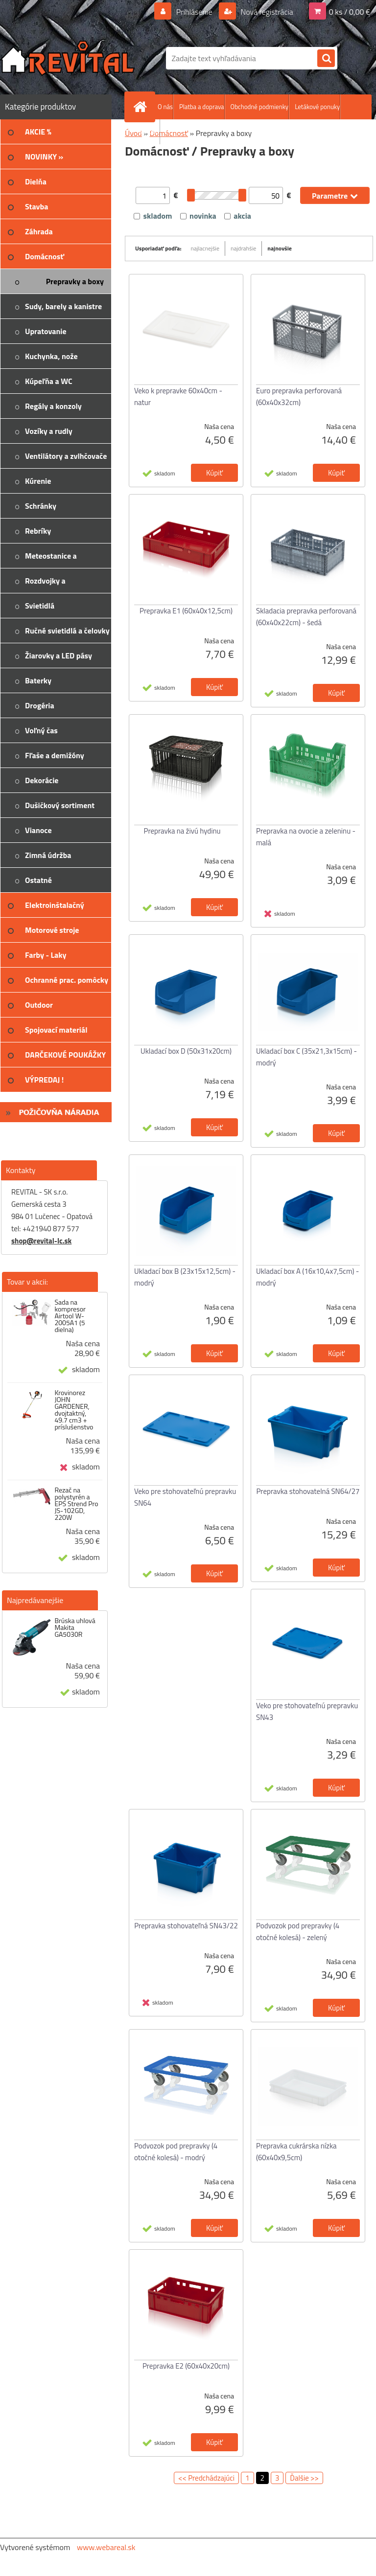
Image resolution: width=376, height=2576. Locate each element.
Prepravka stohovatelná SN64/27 (307, 1491)
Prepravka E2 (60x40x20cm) (186, 2366)
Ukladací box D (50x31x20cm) (186, 1051)
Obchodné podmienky (260, 107)
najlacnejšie (205, 248)
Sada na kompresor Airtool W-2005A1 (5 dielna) (70, 1316)
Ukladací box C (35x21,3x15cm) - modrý (306, 1056)
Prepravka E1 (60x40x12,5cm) (186, 610)
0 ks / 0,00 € (349, 12)
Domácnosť (168, 133)
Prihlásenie (194, 12)
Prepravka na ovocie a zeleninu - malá (305, 836)
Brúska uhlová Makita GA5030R (74, 1627)
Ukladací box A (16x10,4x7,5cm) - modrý (307, 1276)
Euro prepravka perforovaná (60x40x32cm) (299, 396)
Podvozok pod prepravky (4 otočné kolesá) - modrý (175, 2151)
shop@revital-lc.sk (41, 1240)
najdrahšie (243, 248)
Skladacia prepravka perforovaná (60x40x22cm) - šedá (306, 616)
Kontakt (149, 131)
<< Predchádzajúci (206, 2478)
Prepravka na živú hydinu (182, 830)
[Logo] (67, 58)
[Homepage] (142, 106)
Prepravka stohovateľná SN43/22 (186, 1925)
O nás (165, 107)
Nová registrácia (266, 12)
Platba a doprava (201, 107)
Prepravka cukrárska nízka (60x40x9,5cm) (296, 2151)
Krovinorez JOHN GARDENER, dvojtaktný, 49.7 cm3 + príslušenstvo (73, 1409)
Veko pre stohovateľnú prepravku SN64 (185, 1497)
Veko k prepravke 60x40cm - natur (178, 396)
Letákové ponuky (317, 107)
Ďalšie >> (304, 2478)
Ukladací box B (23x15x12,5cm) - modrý (184, 1276)
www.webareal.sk (106, 2547)
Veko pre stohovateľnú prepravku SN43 (307, 1711)
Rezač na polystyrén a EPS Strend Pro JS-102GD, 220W (76, 1504)
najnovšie (279, 248)
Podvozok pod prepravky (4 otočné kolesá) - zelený (297, 1931)
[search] (326, 58)
